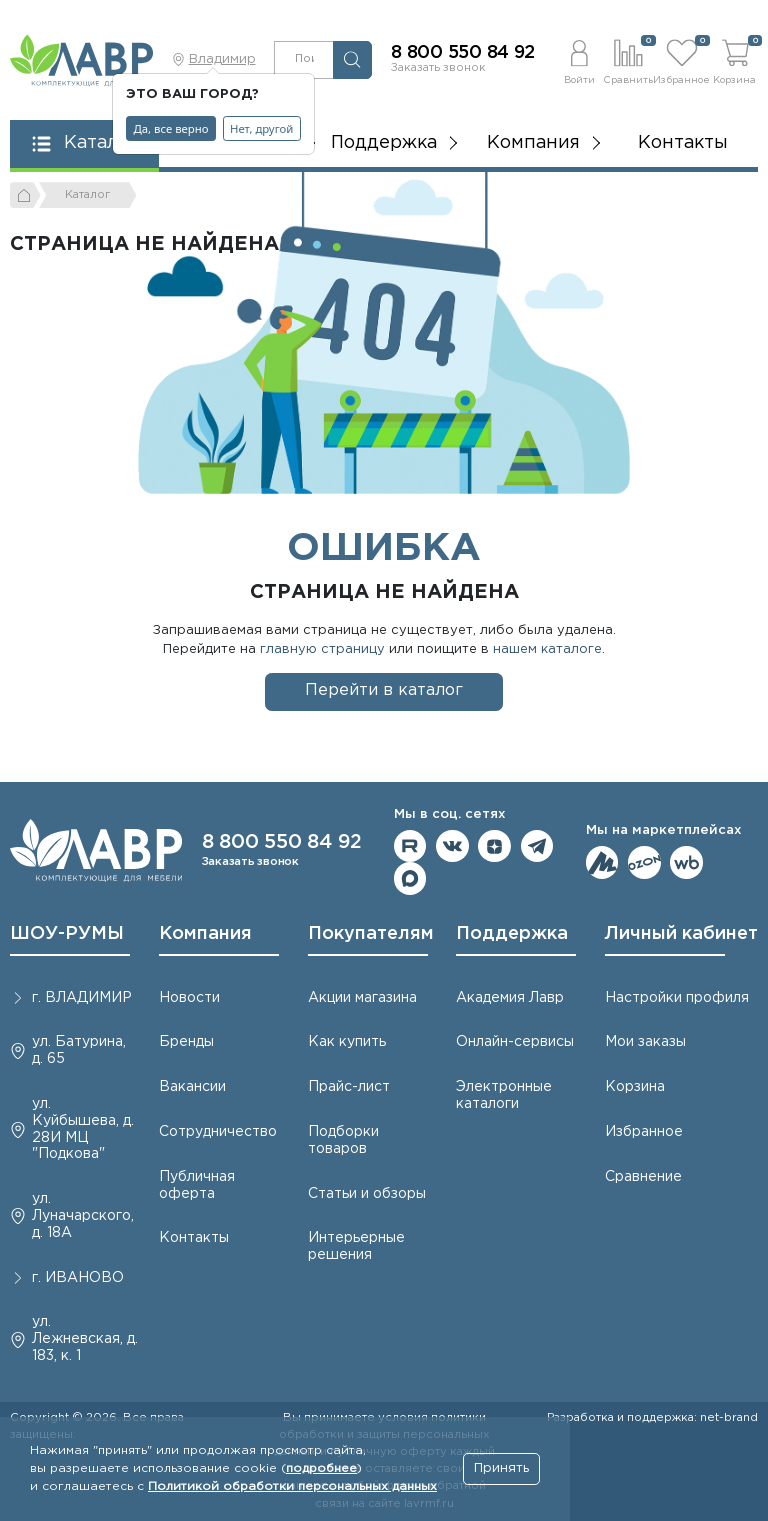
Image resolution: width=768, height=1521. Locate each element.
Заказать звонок (438, 68)
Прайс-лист (349, 1087)
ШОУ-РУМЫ (67, 934)
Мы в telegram (537, 846)
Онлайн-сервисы (515, 1042)
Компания (205, 934)
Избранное (644, 1132)
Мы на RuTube (410, 846)
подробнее (321, 1468)
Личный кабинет (681, 934)
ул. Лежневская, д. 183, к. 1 (85, 1339)
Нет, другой (261, 128)
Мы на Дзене (494, 846)
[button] (579, 59)
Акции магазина (362, 998)
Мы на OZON (644, 862)
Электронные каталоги (504, 1095)
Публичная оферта (197, 1185)
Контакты (683, 143)
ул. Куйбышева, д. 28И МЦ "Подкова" (83, 1129)
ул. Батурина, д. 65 (79, 1050)
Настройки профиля (677, 998)
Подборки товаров (343, 1140)
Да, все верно (171, 128)
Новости (189, 998)
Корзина (635, 1087)
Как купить (347, 1042)
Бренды (186, 1042)
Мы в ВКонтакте (452, 846)
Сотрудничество (218, 1132)
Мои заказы (645, 1042)
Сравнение (643, 1177)
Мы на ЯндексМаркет (602, 862)
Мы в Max (410, 878)
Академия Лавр (510, 998)
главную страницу (322, 649)
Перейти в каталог (384, 690)
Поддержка (512, 934)
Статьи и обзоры (367, 1194)
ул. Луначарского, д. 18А (83, 1216)
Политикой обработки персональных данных (292, 1486)
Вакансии (192, 1087)
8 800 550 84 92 (463, 53)
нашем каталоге (547, 649)
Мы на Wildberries (686, 862)
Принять (501, 1468)
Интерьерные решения (356, 1246)
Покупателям (371, 934)
